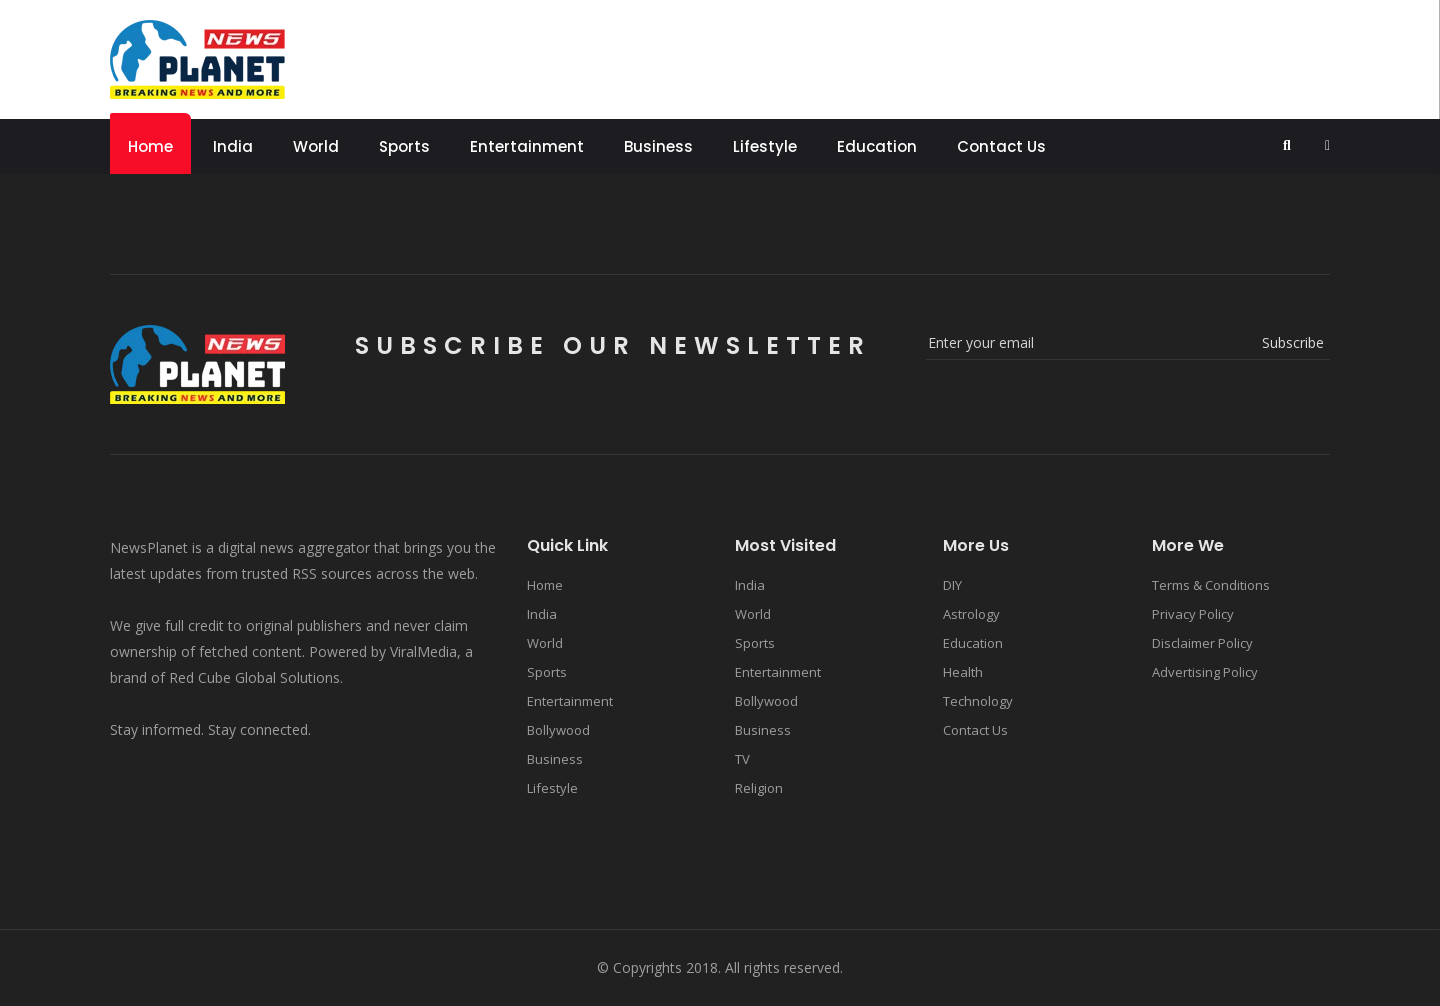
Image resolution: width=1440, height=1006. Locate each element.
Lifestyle (765, 146)
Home (150, 146)
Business (658, 146)
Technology (978, 701)
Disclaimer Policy (1202, 643)
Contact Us (1001, 146)
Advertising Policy (1205, 672)
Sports (404, 146)
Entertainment (527, 146)
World (316, 146)
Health (963, 672)
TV (742, 759)
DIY (952, 585)
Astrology (971, 614)
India (233, 146)
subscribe (1293, 342)
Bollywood (558, 730)
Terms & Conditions (1211, 585)
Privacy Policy (1193, 614)
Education (877, 146)
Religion (759, 788)
